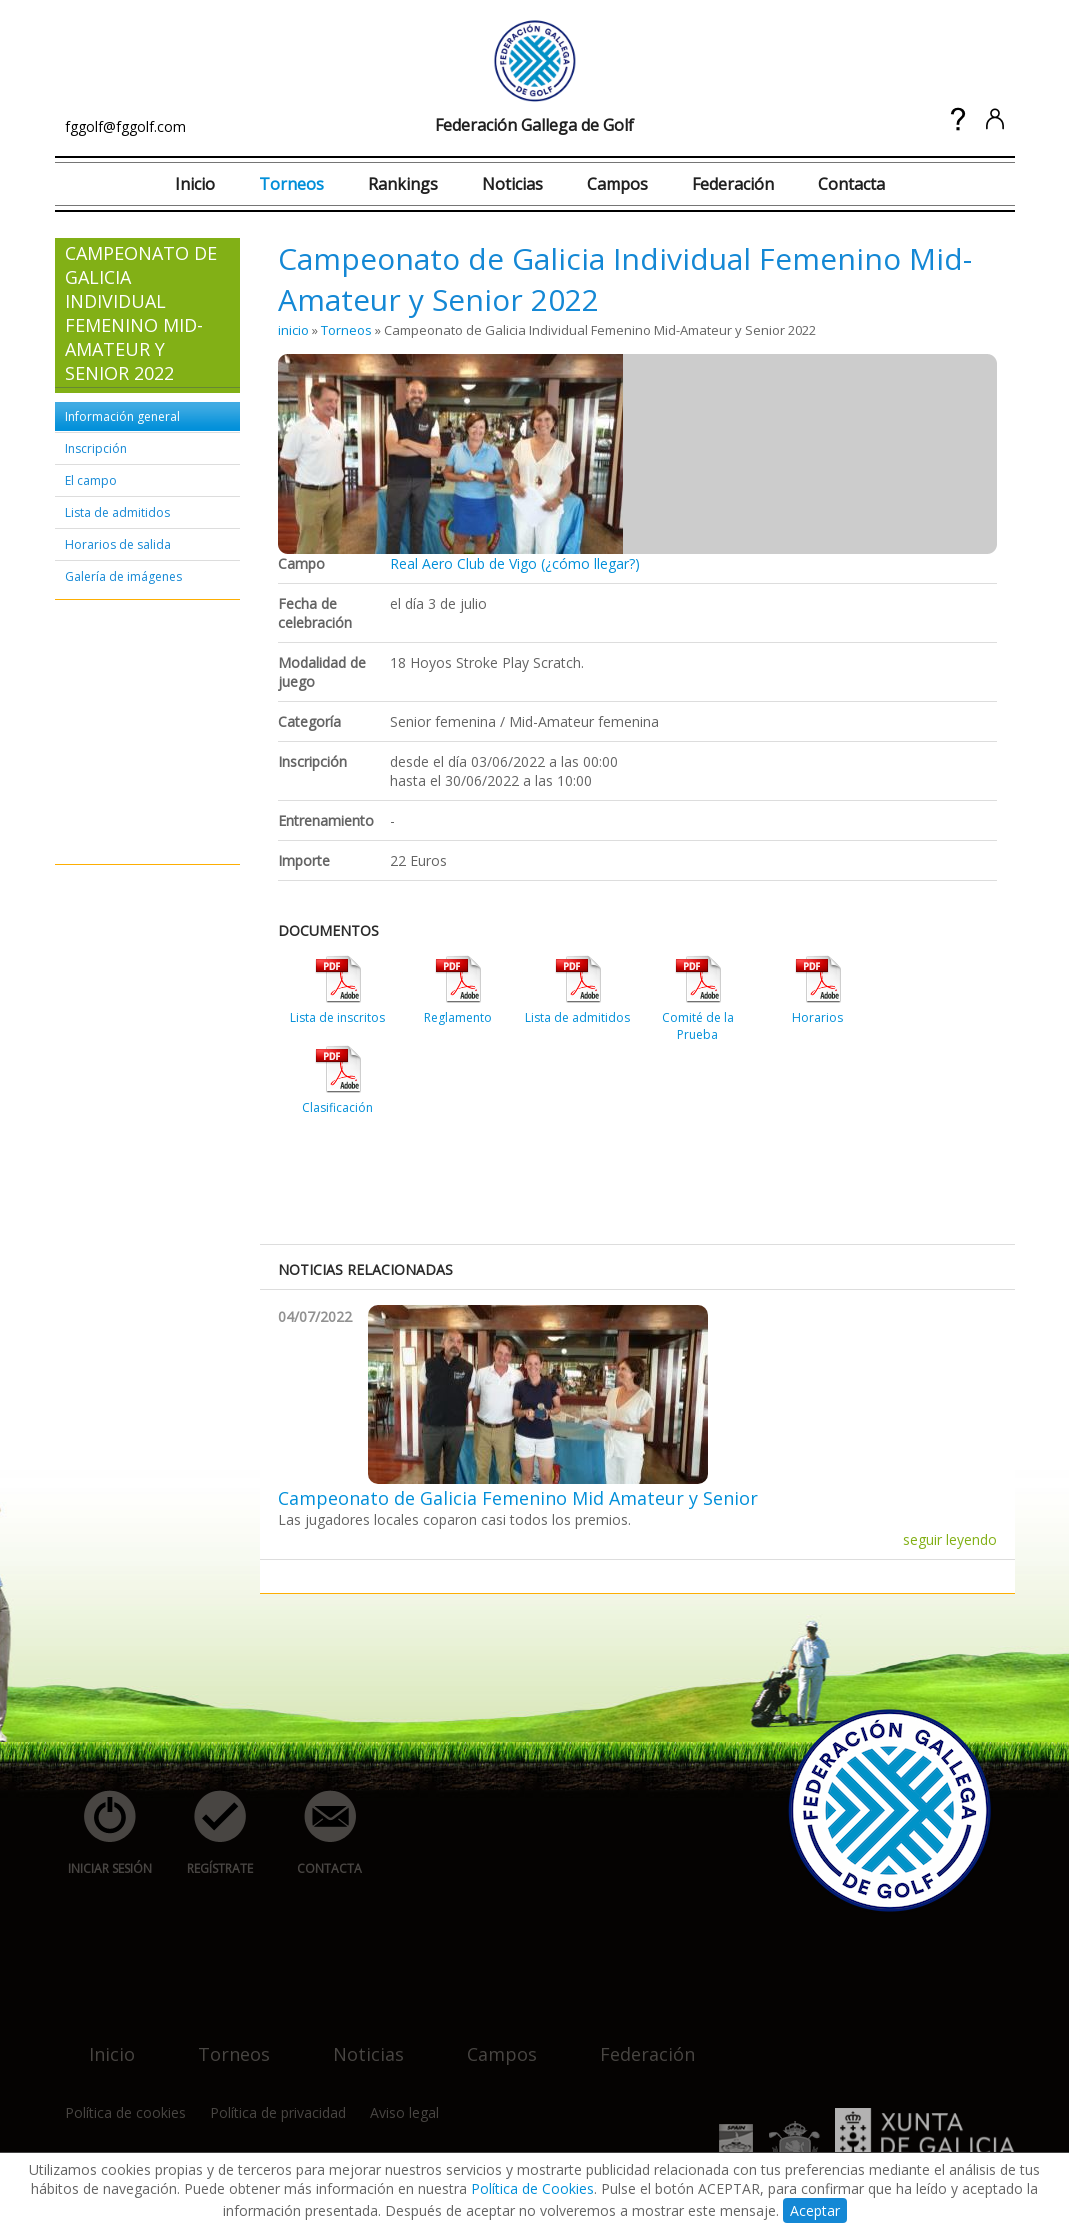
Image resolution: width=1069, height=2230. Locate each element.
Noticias (512, 184)
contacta (319, 1833)
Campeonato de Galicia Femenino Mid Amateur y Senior (518, 1498)
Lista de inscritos (337, 1017)
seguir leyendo (950, 1539)
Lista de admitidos (117, 512)
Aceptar (815, 2210)
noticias (356, 2041)
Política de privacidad (278, 2112)
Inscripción (96, 448)
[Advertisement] (125, 733)
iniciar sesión (103, 1833)
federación (635, 2041)
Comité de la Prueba (698, 1026)
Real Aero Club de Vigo (463, 563)
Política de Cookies (532, 2188)
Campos (617, 184)
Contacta (851, 184)
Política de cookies (125, 2112)
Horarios (817, 1017)
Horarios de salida (118, 544)
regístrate (209, 1833)
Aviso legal (404, 2112)
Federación (733, 184)
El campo (91, 480)
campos (490, 2041)
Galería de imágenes (123, 576)
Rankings (403, 184)
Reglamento (458, 1017)
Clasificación (337, 1107)
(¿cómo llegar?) (590, 563)
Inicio (195, 184)
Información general (122, 416)
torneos (222, 2041)
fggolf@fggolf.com (125, 126)
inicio (293, 330)
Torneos (291, 184)
